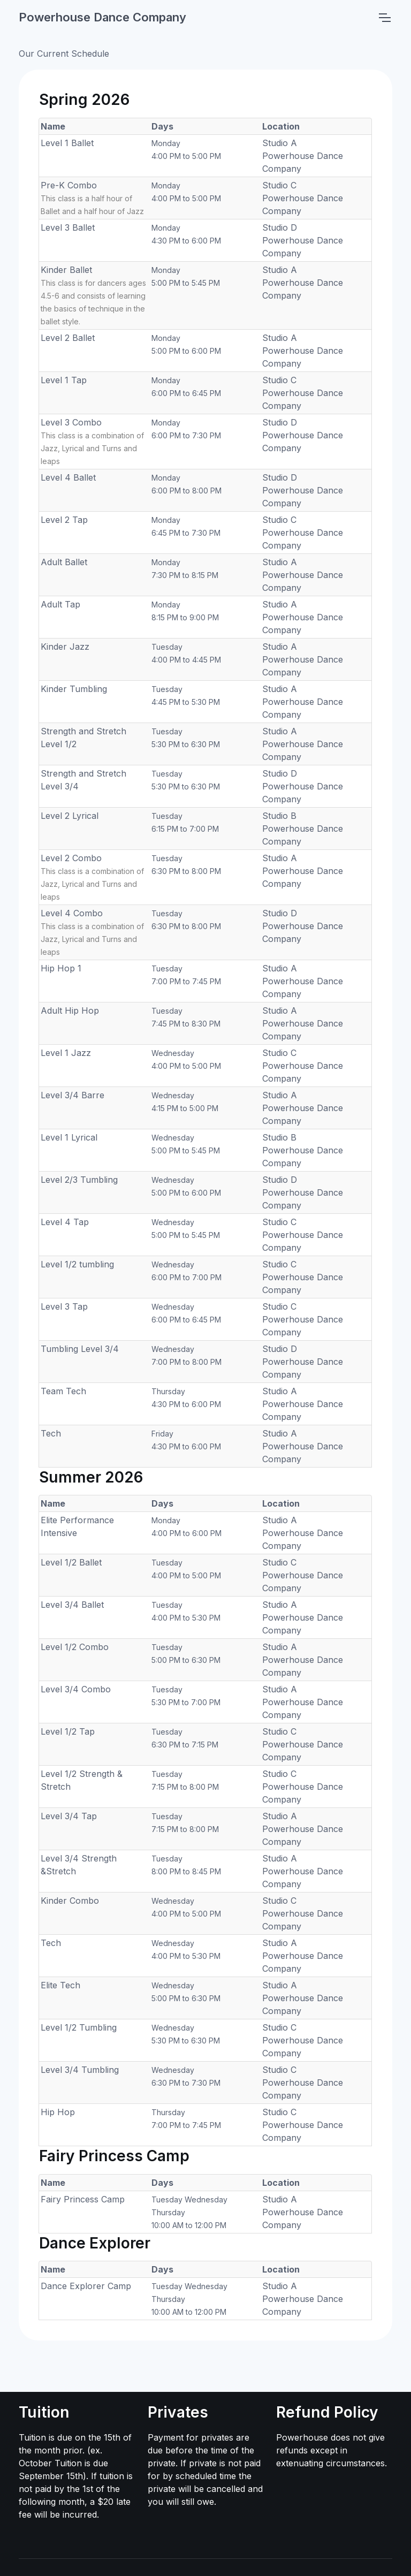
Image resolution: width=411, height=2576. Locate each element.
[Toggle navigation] (384, 17)
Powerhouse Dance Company (102, 17)
